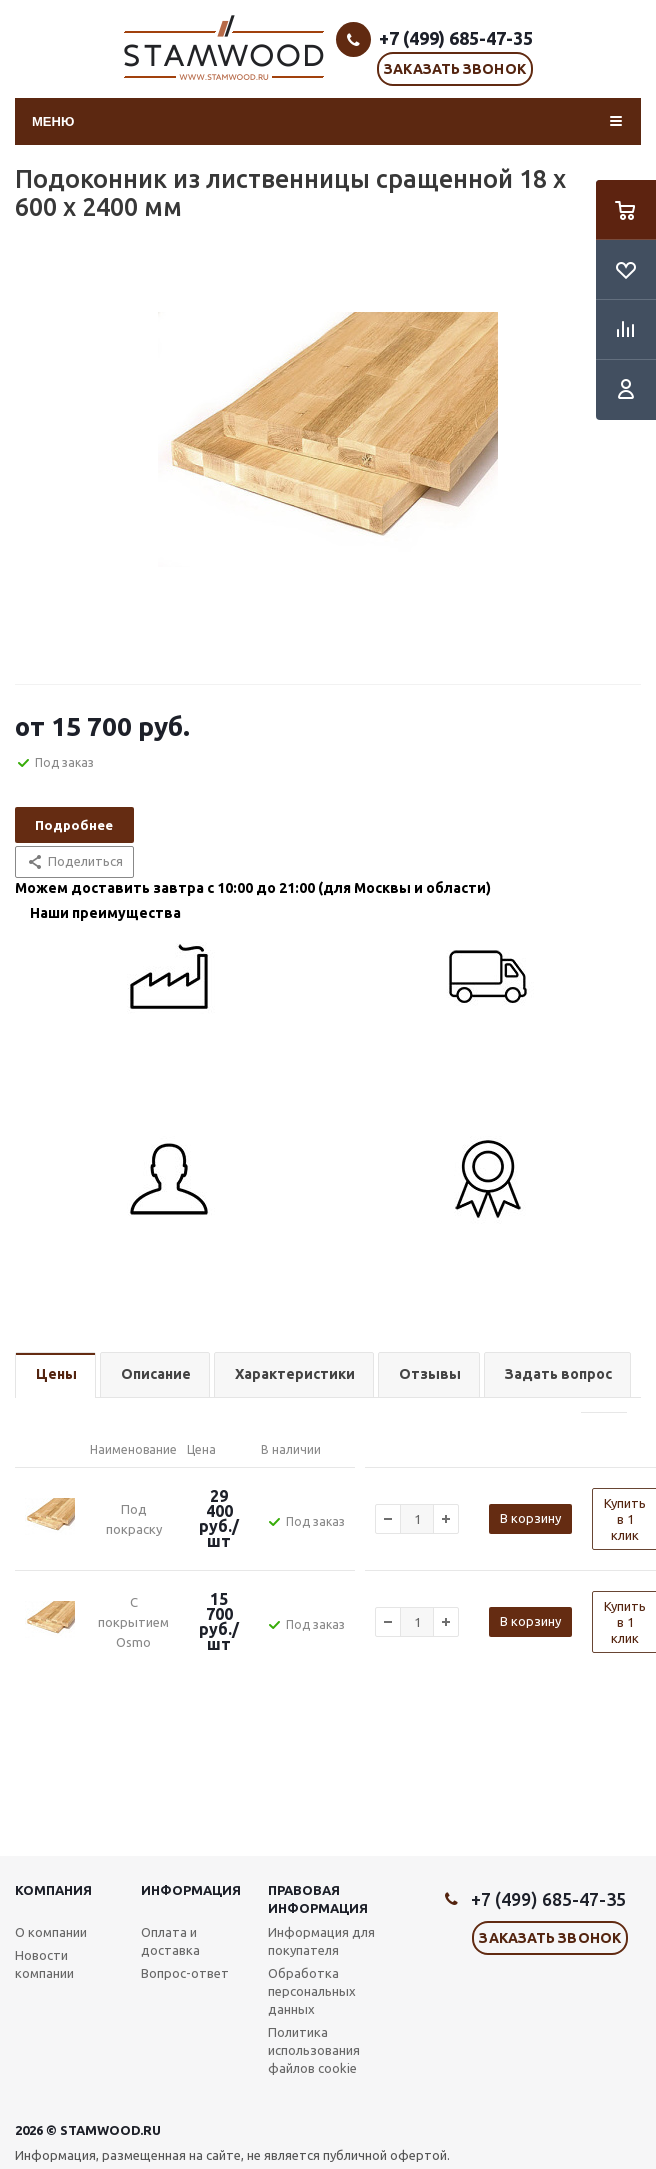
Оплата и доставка (170, 1941)
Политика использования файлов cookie (314, 2050)
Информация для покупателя (321, 1941)
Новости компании (44, 1964)
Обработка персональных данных (312, 1991)
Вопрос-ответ (185, 1973)
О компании (51, 1932)
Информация (191, 1890)
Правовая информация (318, 1899)
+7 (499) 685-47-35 (456, 38)
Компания (53, 1890)
